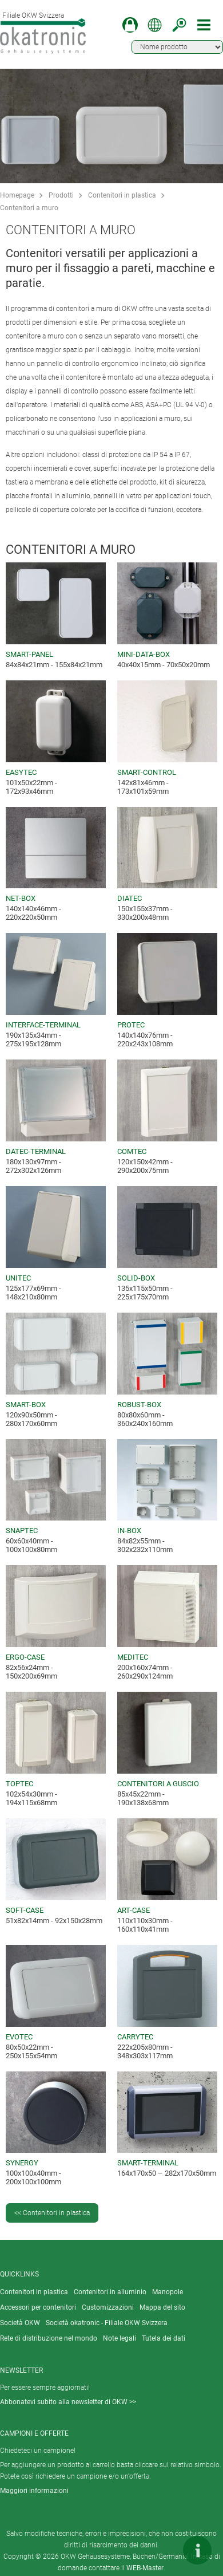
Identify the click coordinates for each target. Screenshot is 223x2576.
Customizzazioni (108, 2307)
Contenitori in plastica (122, 195)
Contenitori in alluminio (110, 2292)
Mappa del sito (162, 2307)
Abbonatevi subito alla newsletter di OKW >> (68, 2402)
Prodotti (61, 195)
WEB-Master (145, 2568)
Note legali (119, 2338)
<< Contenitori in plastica (52, 2213)
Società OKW (20, 2323)
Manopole (167, 2292)
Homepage (17, 195)
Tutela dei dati (163, 2338)
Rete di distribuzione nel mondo (48, 2338)
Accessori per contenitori (38, 2307)
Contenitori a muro (29, 208)
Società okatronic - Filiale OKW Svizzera (107, 2323)
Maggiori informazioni (34, 2491)
